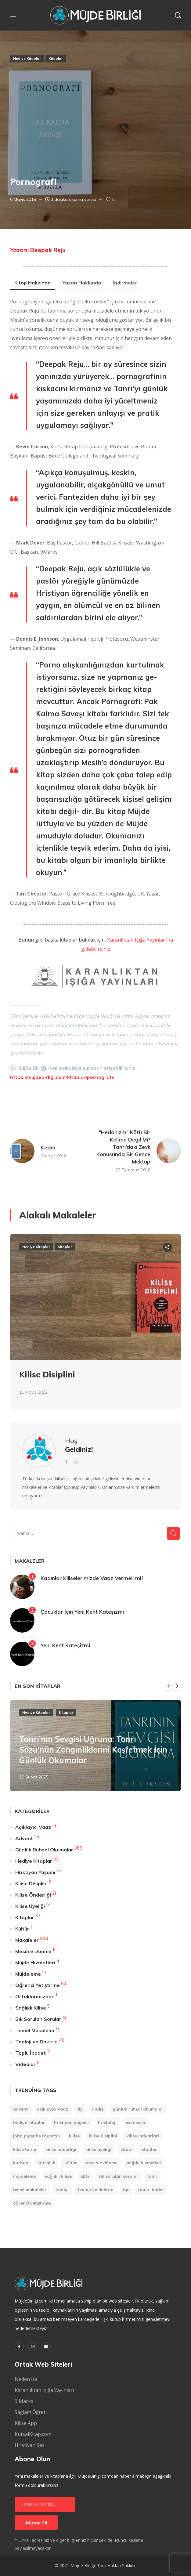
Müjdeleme (28, 1974)
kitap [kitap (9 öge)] (126, 2149)
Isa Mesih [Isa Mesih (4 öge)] (135, 2122)
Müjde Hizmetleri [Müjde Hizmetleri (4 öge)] (144, 2162)
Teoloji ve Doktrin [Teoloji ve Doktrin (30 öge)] (96, 2189)
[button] (178, 15)
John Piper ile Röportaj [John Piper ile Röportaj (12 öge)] (36, 2136)
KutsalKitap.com (33, 2434)
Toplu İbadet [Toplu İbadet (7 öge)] (151, 2189)
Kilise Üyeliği (30, 1906)
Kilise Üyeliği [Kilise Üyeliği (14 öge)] (98, 2149)
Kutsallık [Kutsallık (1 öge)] (46, 2162)
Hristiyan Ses (30, 2445)
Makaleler (27, 1940)
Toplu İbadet (30, 2053)
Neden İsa (26, 2379)
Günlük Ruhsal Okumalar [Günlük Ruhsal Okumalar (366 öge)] (138, 2109)
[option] (95, 1326)
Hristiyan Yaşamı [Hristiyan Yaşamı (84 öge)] (71, 2122)
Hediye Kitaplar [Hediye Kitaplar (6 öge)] (29, 2122)
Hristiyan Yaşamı (35, 1872)
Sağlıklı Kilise (30, 2008)
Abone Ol (36, 2523)
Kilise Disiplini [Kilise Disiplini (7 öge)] (103, 2136)
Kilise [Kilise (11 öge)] (74, 2136)
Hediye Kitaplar (27, 58)
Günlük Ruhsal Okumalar (44, 1850)
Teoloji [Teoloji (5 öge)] (62, 2189)
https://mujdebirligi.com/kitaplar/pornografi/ (62, 1077)
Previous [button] (168, 1686)
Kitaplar (56, 58)
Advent (24, 1838)
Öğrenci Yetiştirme (37, 1985)
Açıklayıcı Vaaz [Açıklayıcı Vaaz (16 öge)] (52, 2109)
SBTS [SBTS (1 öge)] (85, 2176)
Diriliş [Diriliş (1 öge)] (97, 2109)
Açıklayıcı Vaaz (33, 1827)
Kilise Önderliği (33, 1895)
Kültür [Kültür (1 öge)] (70, 2162)
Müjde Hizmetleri (35, 1962)
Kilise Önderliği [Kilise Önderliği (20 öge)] (60, 2149)
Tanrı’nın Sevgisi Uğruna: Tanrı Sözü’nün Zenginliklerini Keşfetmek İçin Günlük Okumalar (93, 1749)
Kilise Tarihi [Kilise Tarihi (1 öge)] (24, 2149)
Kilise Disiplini (47, 1374)
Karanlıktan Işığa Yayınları (44, 2390)
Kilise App (26, 2423)
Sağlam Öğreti (31, 2412)
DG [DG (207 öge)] (80, 2109)
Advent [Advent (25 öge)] (20, 2109)
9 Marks (24, 2401)
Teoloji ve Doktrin (36, 2042)
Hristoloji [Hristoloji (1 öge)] (107, 2122)
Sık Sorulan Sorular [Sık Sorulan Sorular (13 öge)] (118, 2176)
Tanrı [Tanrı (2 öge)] (152, 2176)
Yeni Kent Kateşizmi (65, 1645)
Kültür (22, 1929)
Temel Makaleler (35, 2030)
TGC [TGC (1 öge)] (126, 2189)
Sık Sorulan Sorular (38, 2019)
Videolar (25, 2064)
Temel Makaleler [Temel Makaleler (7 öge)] (29, 2189)
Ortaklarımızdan (35, 1996)
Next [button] (177, 1686)
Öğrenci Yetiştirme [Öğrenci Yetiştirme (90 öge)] (32, 2203)
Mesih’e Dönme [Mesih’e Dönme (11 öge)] (101, 2162)
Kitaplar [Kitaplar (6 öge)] (148, 2149)
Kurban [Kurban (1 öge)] (20, 2162)
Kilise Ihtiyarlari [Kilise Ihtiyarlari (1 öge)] (142, 2136)
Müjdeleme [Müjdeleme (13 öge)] (24, 2176)
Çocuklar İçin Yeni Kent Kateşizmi (82, 1611)
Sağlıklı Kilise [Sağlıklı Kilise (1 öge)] (58, 2176)
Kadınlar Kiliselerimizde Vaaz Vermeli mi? (92, 1578)
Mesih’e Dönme (33, 1951)
